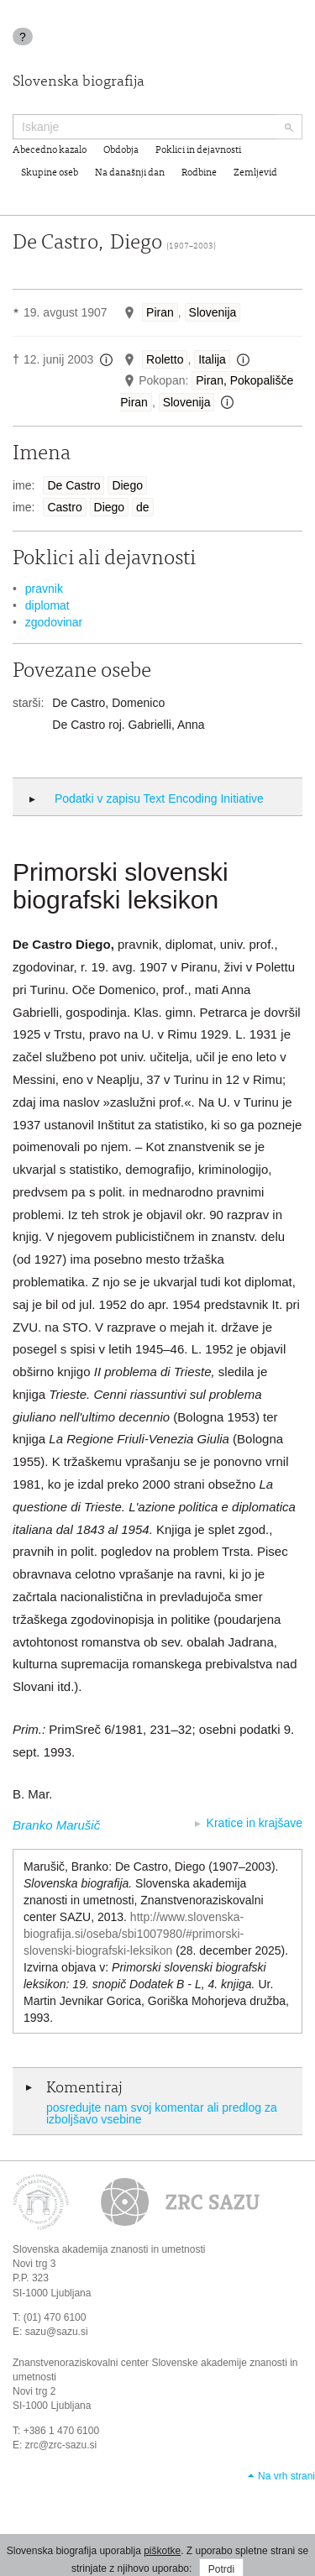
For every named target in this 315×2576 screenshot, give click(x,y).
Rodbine (199, 173)
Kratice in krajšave (254, 1823)
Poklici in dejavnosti (198, 150)
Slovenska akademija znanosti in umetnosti (109, 2249)
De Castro (73, 485)
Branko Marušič (56, 1825)
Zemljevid (255, 173)
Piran (160, 312)
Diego (127, 485)
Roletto (164, 359)
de (143, 507)
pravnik (44, 588)
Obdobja (121, 150)
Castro (64, 507)
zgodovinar (54, 622)
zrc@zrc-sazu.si (61, 2445)
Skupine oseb (49, 173)
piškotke (162, 2551)
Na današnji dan (130, 173)
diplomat (47, 605)
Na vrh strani (286, 2476)
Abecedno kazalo (50, 150)
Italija (212, 359)
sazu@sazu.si (56, 2332)
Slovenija (213, 312)
